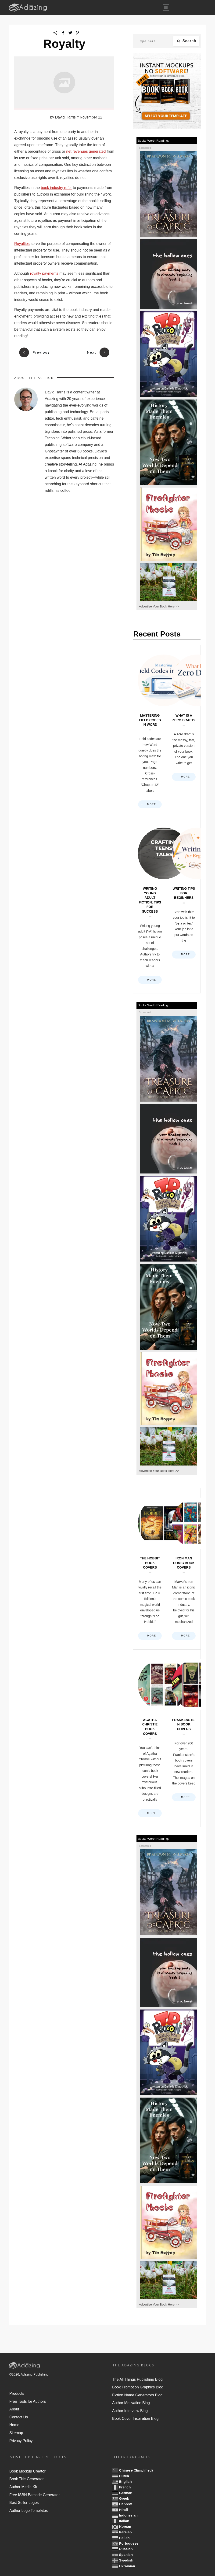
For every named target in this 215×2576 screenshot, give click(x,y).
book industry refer (56, 188)
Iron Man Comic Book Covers (184, 1568)
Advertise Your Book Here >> (159, 606)
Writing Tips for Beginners (184, 905)
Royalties (22, 244)
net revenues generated (86, 151)
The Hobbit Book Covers (150, 1568)
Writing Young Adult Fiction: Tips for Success (150, 905)
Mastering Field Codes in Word (150, 731)
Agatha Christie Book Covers (150, 1738)
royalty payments (44, 273)
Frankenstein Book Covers (184, 1738)
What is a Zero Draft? (184, 731)
